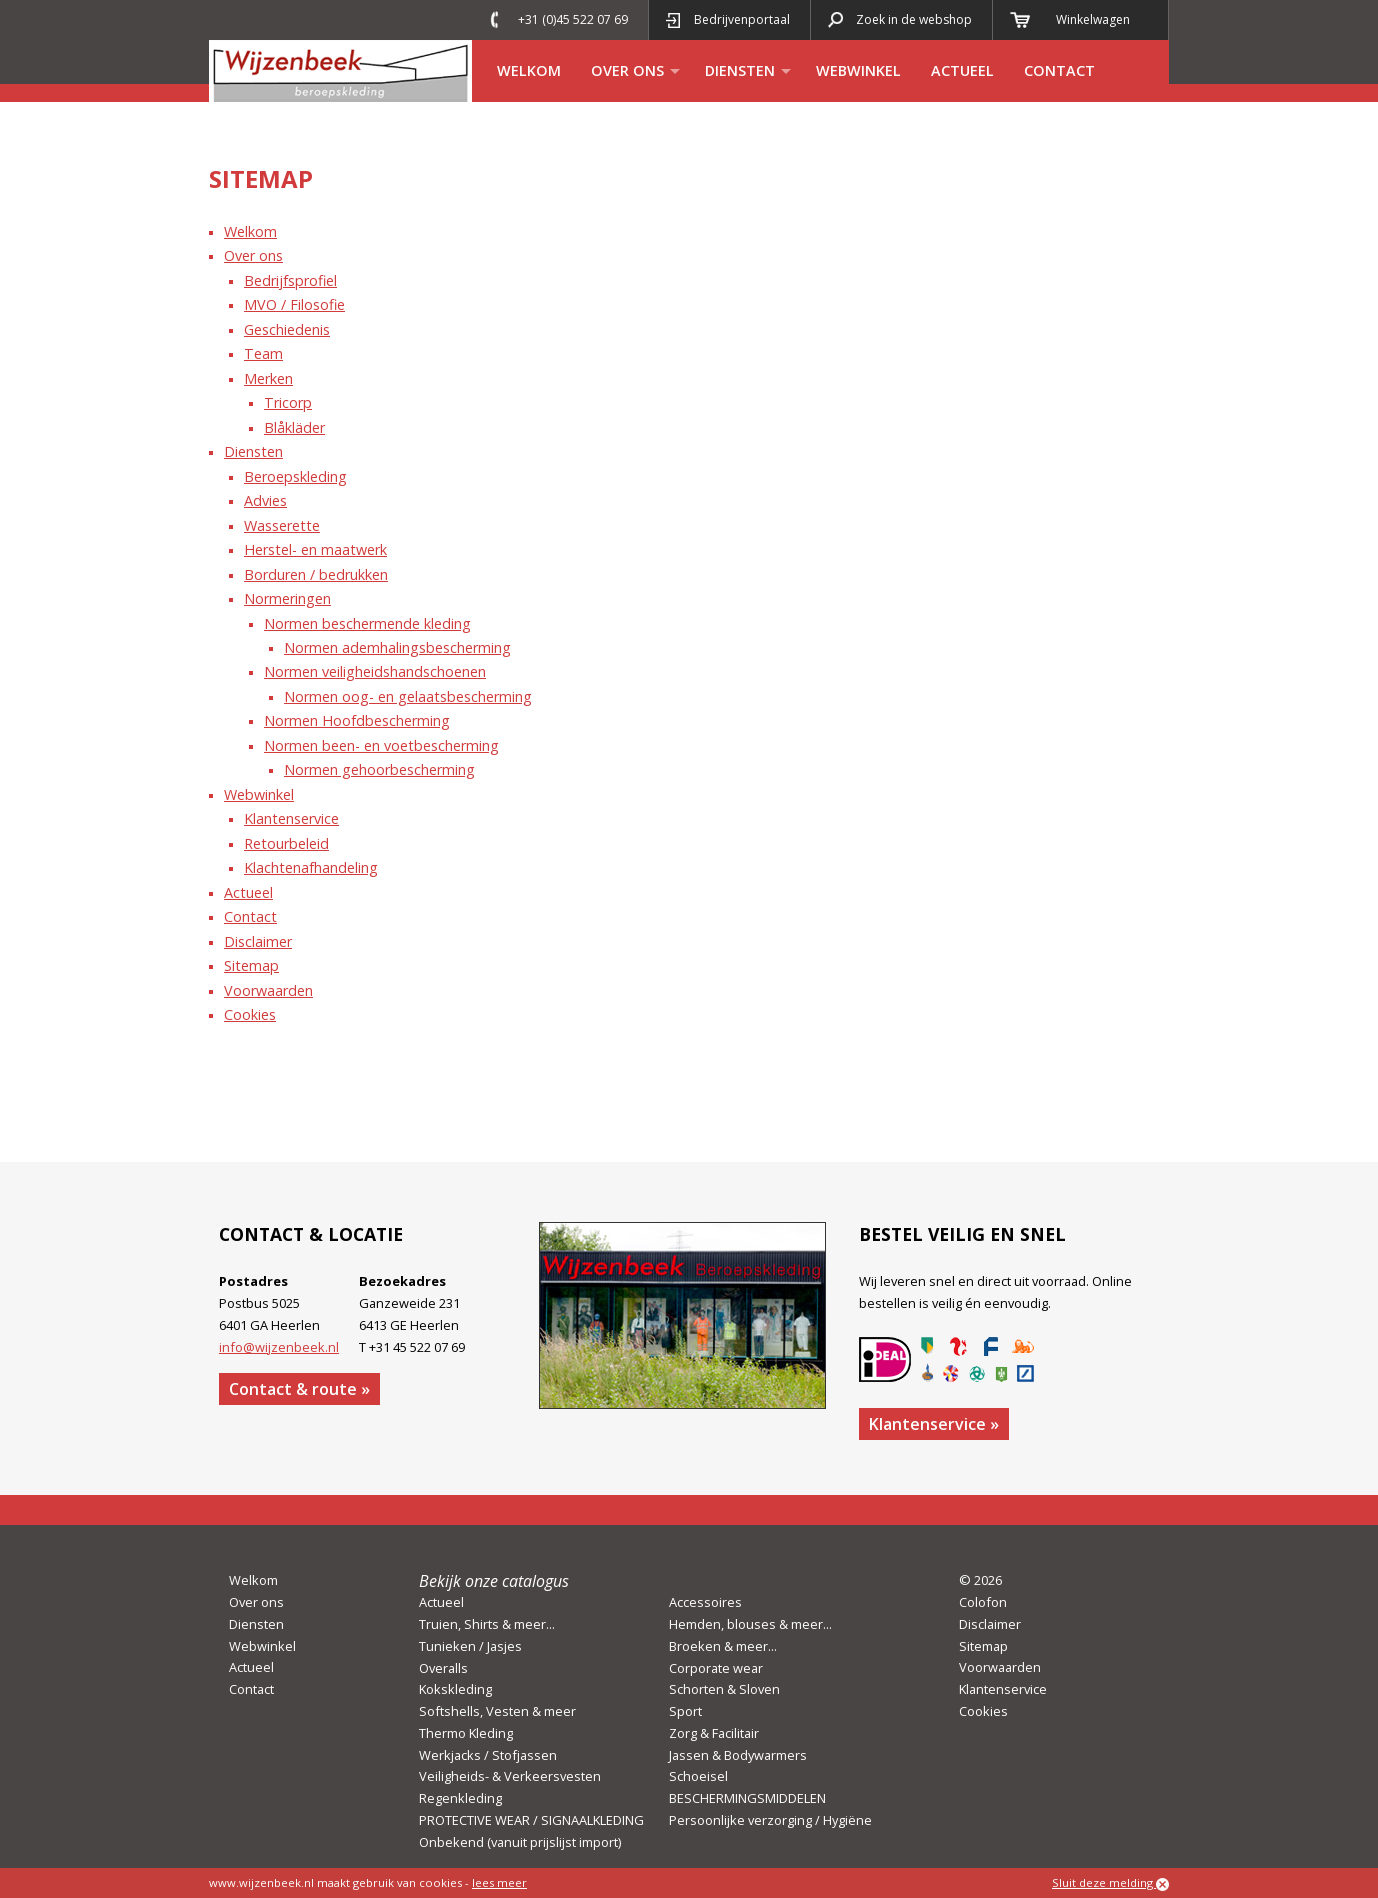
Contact (1059, 70)
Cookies (250, 1014)
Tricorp (288, 402)
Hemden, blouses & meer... (750, 1624)
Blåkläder (294, 427)
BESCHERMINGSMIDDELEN (747, 1798)
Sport (685, 1711)
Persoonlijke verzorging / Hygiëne (770, 1820)
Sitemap (251, 965)
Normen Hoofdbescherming (357, 720)
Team (263, 353)
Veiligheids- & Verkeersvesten (510, 1776)
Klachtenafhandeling (311, 867)
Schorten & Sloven (724, 1689)
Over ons (627, 70)
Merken (268, 378)
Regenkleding (460, 1798)
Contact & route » (299, 1389)
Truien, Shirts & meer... (487, 1624)
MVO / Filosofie (294, 304)
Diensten (740, 70)
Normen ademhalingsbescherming (397, 647)
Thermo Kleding (466, 1733)
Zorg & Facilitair (714, 1733)
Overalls (443, 1668)
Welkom (529, 70)
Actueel (962, 70)
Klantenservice (291, 818)
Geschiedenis (287, 329)
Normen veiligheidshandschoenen (375, 671)
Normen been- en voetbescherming (381, 745)
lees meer (499, 1882)
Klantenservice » (934, 1424)
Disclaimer (258, 941)
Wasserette (282, 525)
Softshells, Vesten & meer (497, 1711)
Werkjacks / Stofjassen (488, 1755)
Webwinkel (858, 70)
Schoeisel (698, 1776)
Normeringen (287, 598)
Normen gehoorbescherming (379, 769)
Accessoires (705, 1602)
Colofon (983, 1602)
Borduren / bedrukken (316, 574)
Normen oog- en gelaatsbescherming (408, 696)
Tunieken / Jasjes (470, 1646)
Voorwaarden (268, 990)
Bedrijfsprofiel (290, 280)
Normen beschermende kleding (367, 623)
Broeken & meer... (723, 1646)
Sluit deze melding (1110, 1883)
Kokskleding (455, 1689)
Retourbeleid (286, 843)
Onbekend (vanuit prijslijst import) (520, 1842)
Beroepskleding (295, 476)
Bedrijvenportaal (742, 19)
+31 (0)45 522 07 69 (573, 19)
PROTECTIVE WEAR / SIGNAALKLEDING (531, 1820)
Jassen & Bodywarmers (738, 1755)
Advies (265, 500)
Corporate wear (716, 1668)
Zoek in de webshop (914, 19)
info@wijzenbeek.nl (279, 1347)
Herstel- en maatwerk (315, 549)
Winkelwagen (1093, 19)
